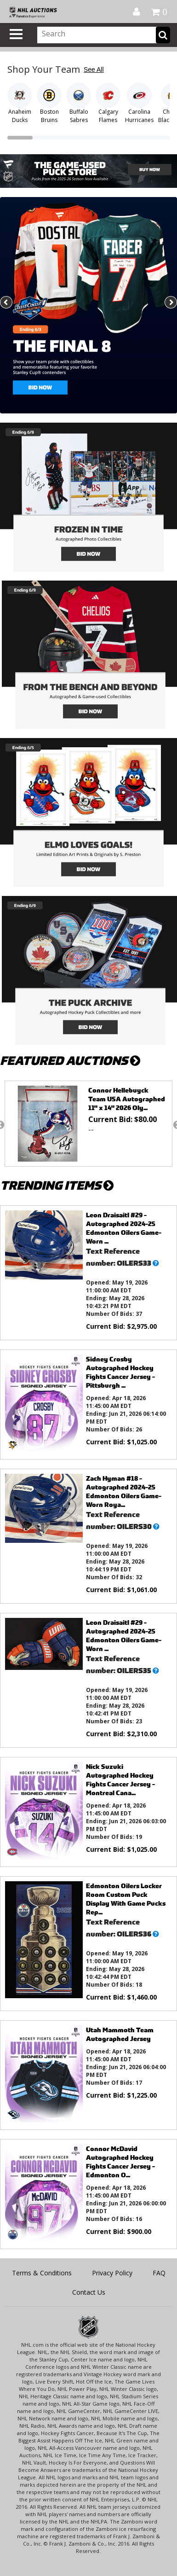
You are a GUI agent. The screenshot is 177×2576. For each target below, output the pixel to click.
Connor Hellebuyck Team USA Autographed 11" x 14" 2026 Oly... (126, 1099)
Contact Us (88, 2292)
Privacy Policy (112, 2272)
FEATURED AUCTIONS (70, 1060)
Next (170, 303)
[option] (88, 1124)
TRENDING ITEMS (57, 1185)
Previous (7, 303)
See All (94, 69)
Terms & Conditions (42, 2272)
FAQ (159, 2272)
